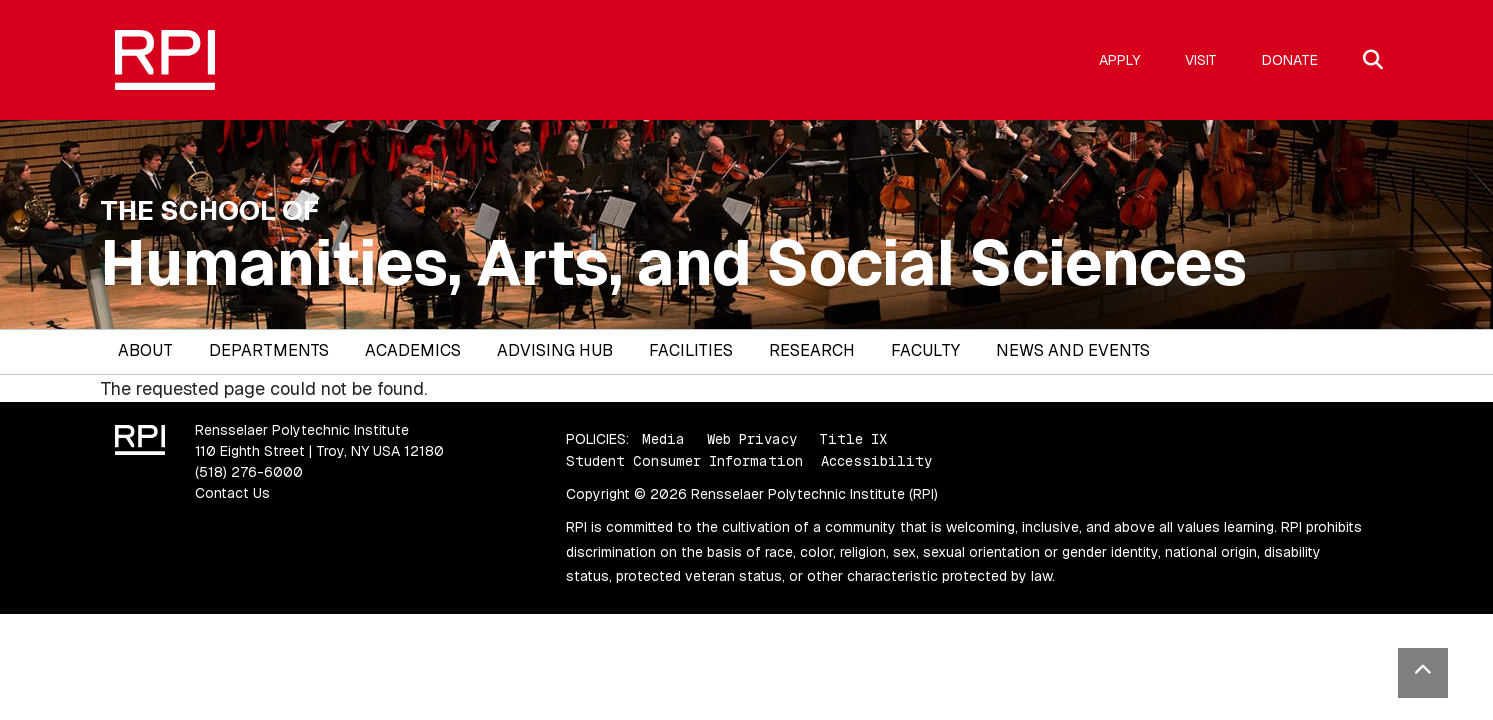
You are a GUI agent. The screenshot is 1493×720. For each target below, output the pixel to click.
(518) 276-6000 (249, 472)
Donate (1290, 60)
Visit (1201, 60)
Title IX (853, 439)
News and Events (1073, 350)
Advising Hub (555, 350)
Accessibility (876, 461)
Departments (269, 350)
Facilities (691, 350)
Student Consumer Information (684, 461)
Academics (413, 350)
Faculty (925, 350)
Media (663, 439)
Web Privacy (752, 439)
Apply (1119, 60)
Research (812, 350)
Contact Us (232, 493)
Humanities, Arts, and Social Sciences (673, 263)
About (145, 350)
